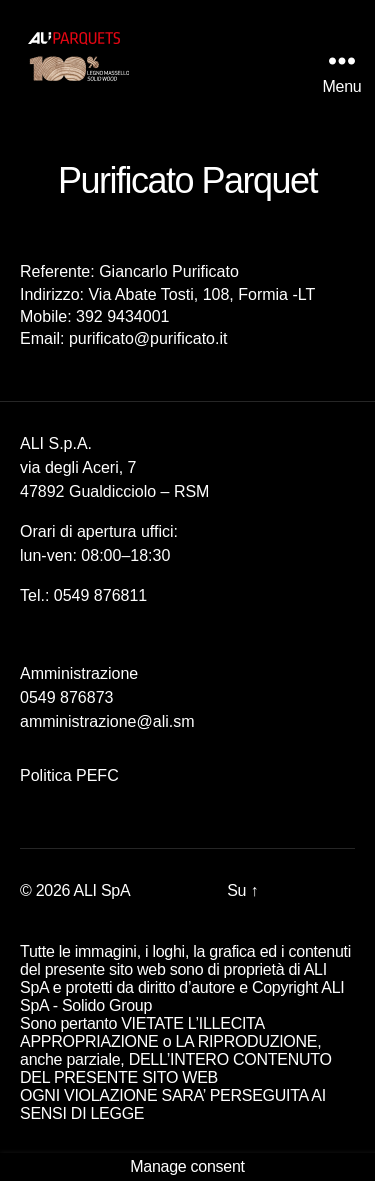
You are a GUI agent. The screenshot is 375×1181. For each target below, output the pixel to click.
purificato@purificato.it (148, 338)
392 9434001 (122, 316)
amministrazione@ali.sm (107, 721)
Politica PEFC (69, 775)
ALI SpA (102, 890)
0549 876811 (100, 595)
